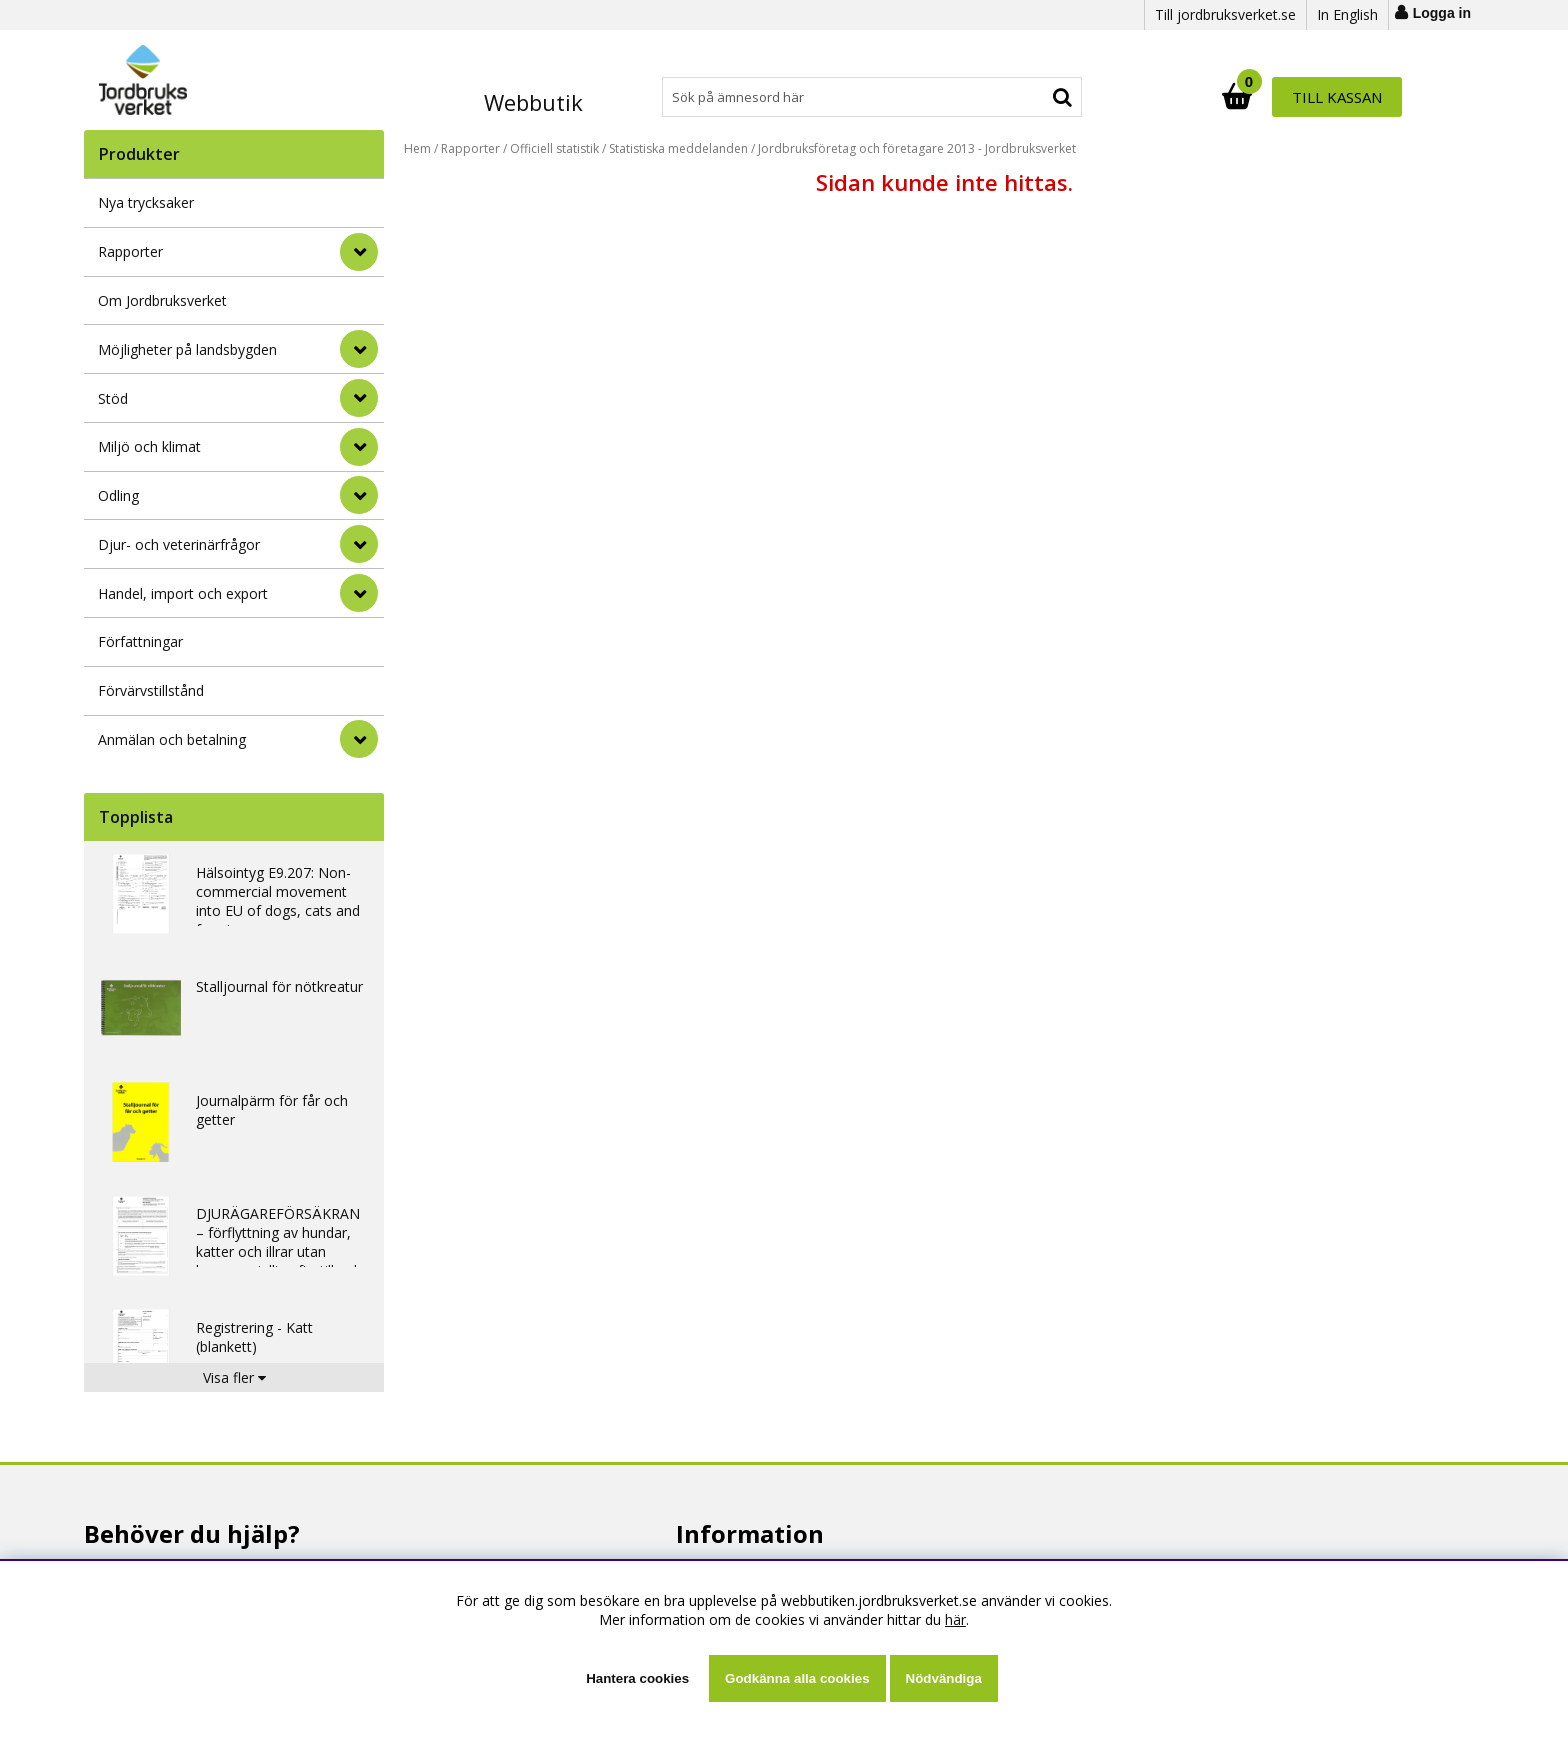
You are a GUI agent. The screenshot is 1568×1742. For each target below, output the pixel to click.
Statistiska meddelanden (678, 148)
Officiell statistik (554, 148)
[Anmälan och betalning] (359, 739)
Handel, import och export (183, 593)
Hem (417, 148)
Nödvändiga (944, 1678)
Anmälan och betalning (172, 739)
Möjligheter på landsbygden (187, 349)
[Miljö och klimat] (359, 447)
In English (1347, 14)
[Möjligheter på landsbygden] (359, 349)
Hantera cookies (637, 1678)
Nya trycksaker (146, 202)
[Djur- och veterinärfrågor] (359, 544)
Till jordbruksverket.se (1225, 14)
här (955, 1619)
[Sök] (872, 97)
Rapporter (130, 251)
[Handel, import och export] (359, 593)
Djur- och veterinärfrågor (179, 544)
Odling (118, 495)
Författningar (140, 641)
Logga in (1442, 13)
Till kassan (1337, 97)
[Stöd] (359, 398)
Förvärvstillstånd (151, 690)
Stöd (113, 398)
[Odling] (359, 495)
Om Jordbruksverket (162, 300)
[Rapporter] (359, 252)
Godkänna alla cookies (797, 1678)
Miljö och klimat (149, 446)
